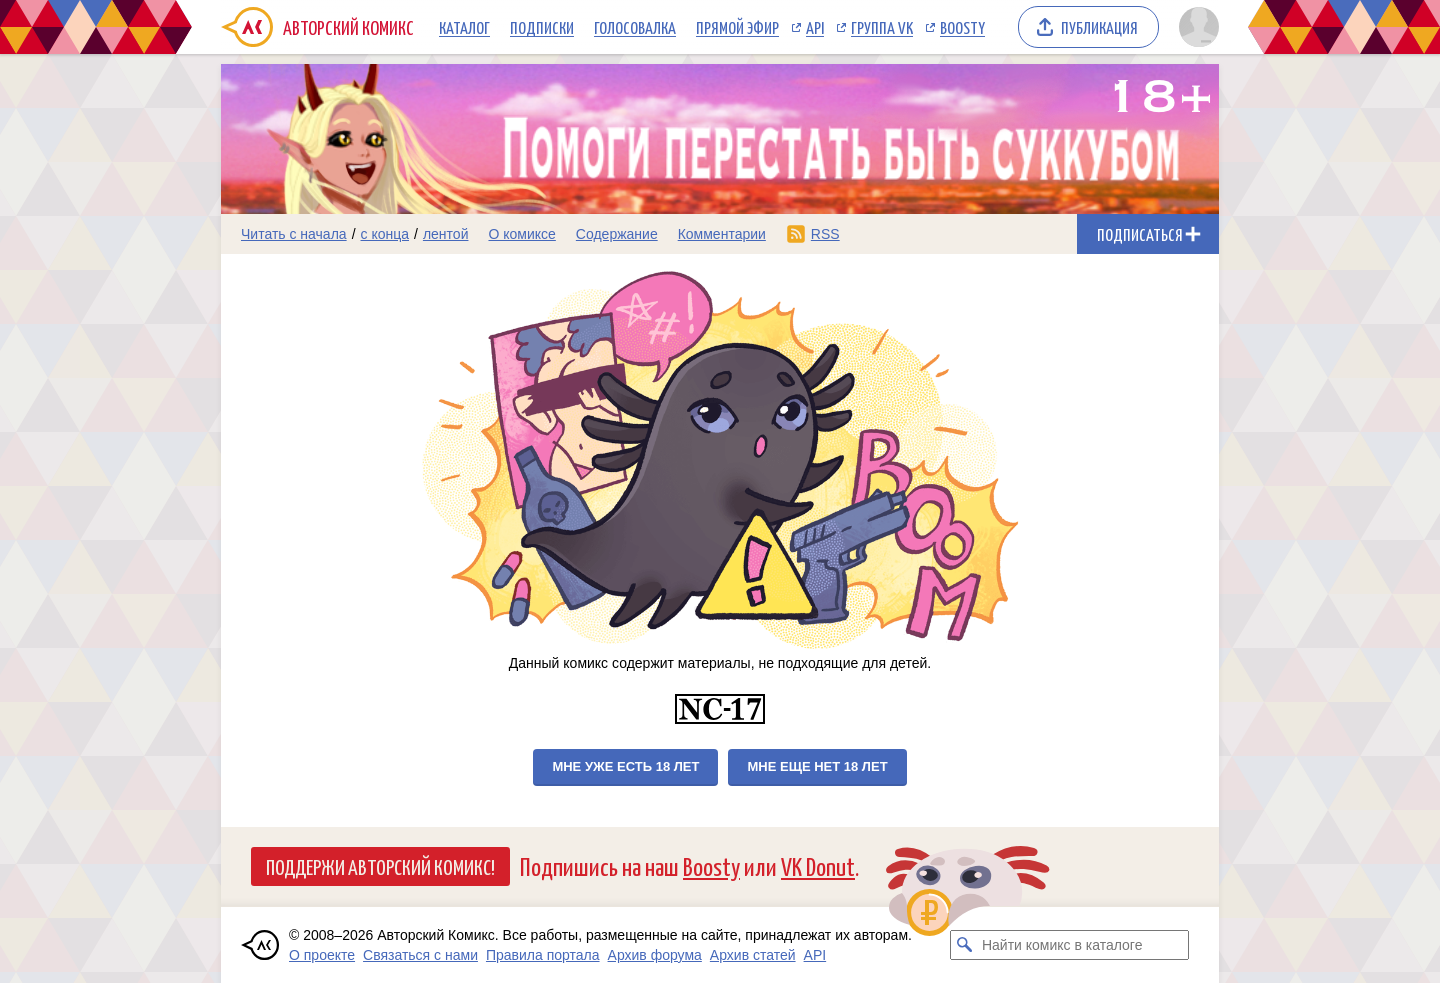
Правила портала (543, 955)
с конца (385, 234)
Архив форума (655, 955)
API (815, 27)
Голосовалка (635, 27)
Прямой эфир (737, 27)
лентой (446, 234)
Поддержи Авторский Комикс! (380, 866)
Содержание (617, 234)
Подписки (542, 27)
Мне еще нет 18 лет (817, 766)
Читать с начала (294, 234)
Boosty (962, 27)
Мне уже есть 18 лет (625, 766)
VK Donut (818, 865)
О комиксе (521, 234)
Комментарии (722, 234)
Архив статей (753, 955)
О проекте (322, 955)
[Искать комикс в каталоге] (965, 945)
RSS (825, 234)
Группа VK (882, 27)
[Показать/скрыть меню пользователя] (1195, 27)
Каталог (464, 27)
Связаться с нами (420, 955)
